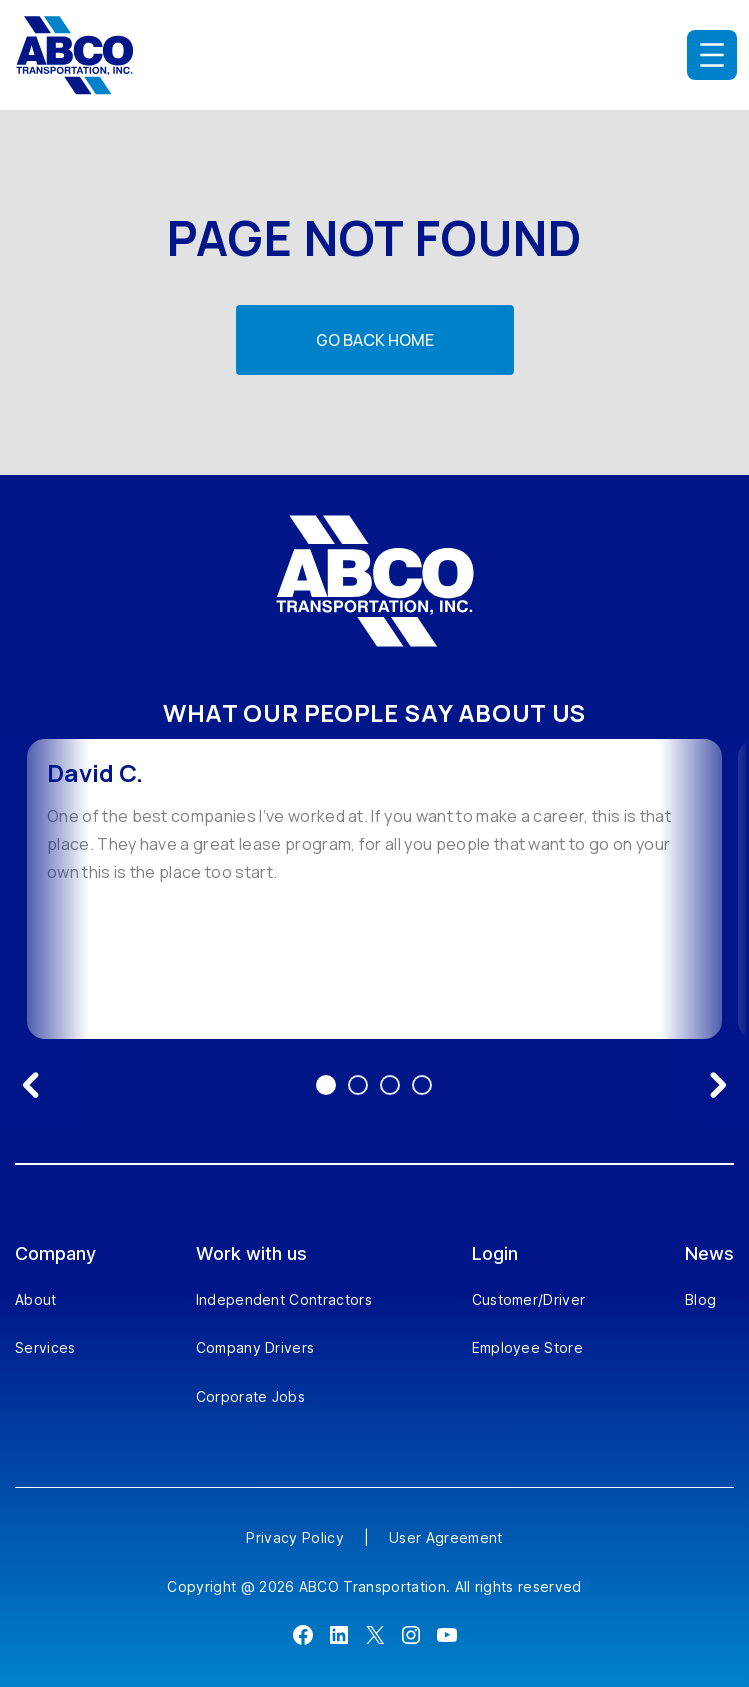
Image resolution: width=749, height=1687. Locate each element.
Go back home (375, 340)
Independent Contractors (284, 1299)
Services (45, 1347)
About (36, 1299)
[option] (374, 889)
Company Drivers (255, 1347)
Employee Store (527, 1347)
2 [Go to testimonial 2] (358, 1085)
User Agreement (445, 1537)
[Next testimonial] (718, 1085)
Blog (700, 1299)
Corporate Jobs (250, 1396)
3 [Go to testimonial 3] (390, 1085)
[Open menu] (712, 55)
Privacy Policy (294, 1537)
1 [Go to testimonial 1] (326, 1085)
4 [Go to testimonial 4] (422, 1085)
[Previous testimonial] (31, 1085)
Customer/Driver (529, 1299)
